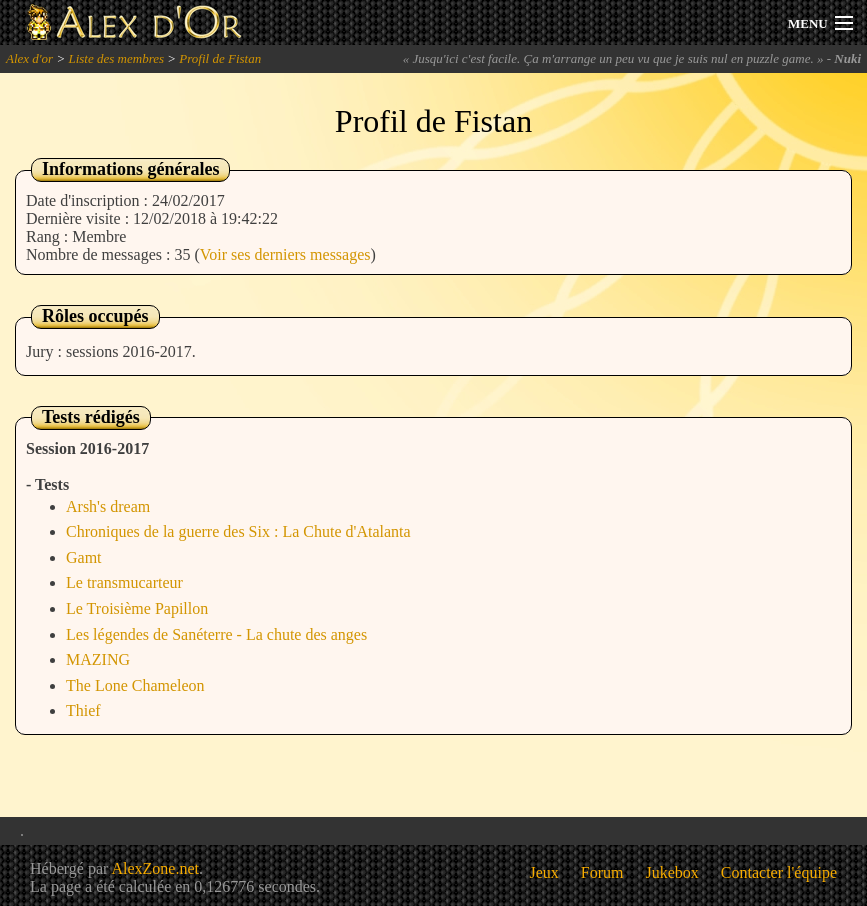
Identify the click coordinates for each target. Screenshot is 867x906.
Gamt (84, 557)
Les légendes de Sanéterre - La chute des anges (216, 634)
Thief (83, 710)
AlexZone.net (155, 868)
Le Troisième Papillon (137, 608)
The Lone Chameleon (135, 685)
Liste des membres (116, 58)
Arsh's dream (108, 506)
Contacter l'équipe (779, 872)
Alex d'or (29, 58)
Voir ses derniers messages (285, 254)
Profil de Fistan (220, 58)
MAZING (98, 659)
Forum (602, 872)
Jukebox (672, 872)
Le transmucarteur (124, 582)
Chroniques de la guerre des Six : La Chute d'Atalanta (238, 531)
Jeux (544, 872)
